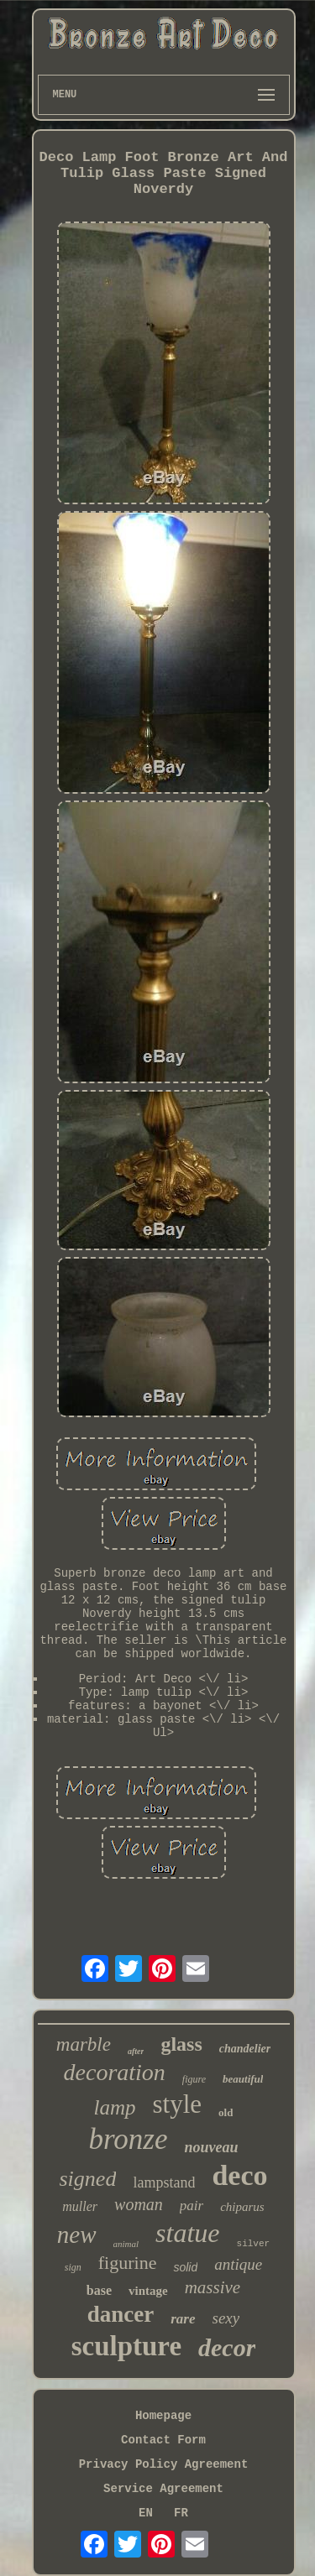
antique (238, 2264)
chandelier (244, 2048)
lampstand (164, 2182)
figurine (127, 2262)
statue (187, 2233)
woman (138, 2204)
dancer (120, 2314)
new (77, 2234)
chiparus (242, 2207)
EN (146, 2513)
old (225, 2112)
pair (191, 2206)
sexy (226, 2318)
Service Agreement (163, 2488)
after (136, 2051)
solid (185, 2267)
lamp (115, 2107)
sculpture (126, 2346)
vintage (148, 2290)
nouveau (211, 2147)
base (99, 2290)
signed (88, 2179)
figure (194, 2079)
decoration (114, 2072)
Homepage (163, 2415)
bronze (128, 2139)
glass (181, 2044)
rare (183, 2319)
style (177, 2104)
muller (79, 2206)
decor (226, 2347)
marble (83, 2044)
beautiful (243, 2079)
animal (126, 2244)
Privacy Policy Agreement (164, 2464)
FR (181, 2513)
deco (239, 2175)
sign (73, 2267)
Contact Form (163, 2440)
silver (253, 2244)
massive (213, 2287)
